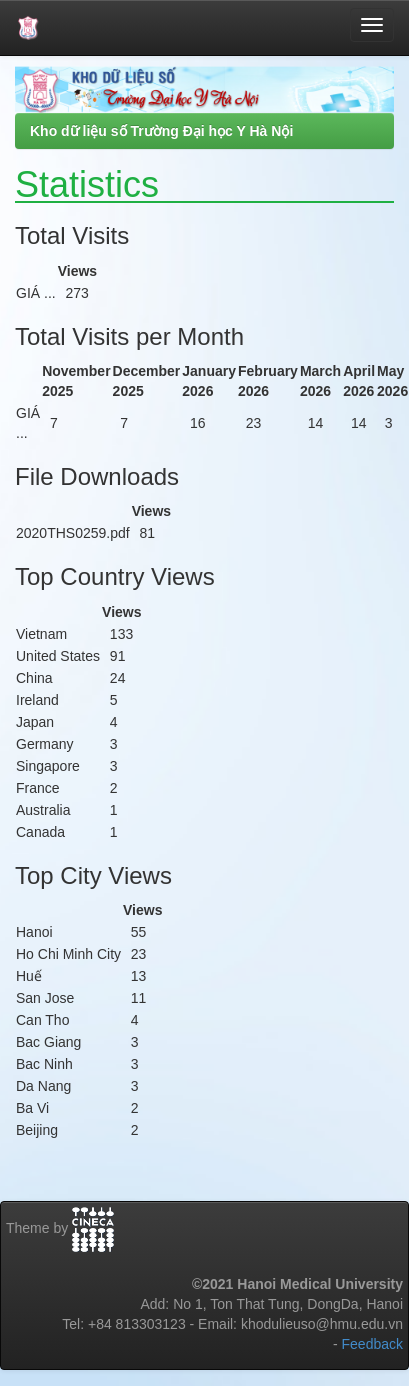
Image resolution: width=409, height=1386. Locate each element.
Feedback (372, 1344)
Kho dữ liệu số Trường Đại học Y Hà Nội (161, 131)
